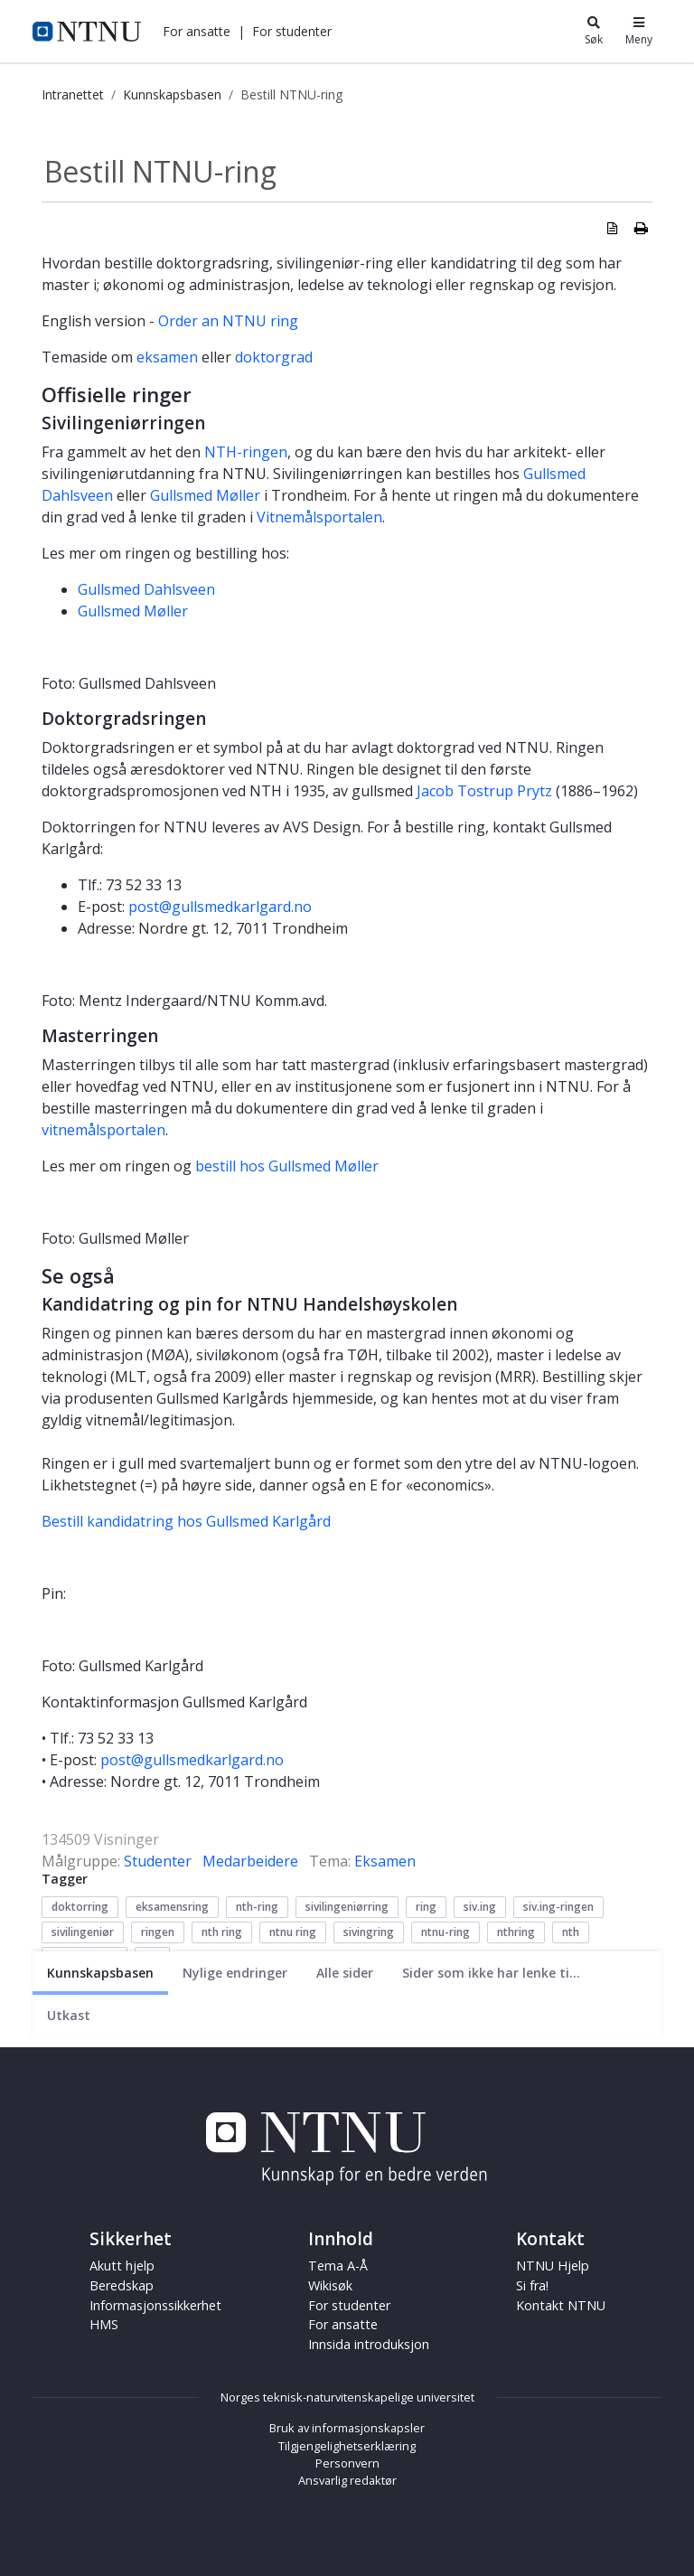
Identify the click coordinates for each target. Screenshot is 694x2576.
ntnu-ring (445, 1932)
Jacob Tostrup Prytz (484, 791)
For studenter (292, 31)
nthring (516, 1932)
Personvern (347, 2463)
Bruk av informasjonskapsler (347, 2428)
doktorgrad (274, 357)
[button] (196, 31)
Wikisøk (330, 2285)
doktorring (80, 1906)
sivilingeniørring (347, 1906)
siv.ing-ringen (558, 1906)
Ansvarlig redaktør (347, 2480)
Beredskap (121, 2285)
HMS (103, 2324)
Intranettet (73, 94)
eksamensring (172, 1906)
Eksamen (385, 1861)
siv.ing (480, 1906)
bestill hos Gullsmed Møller (287, 1166)
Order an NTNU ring (228, 321)
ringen (157, 1932)
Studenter (158, 1861)
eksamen (167, 357)
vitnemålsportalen (103, 1130)
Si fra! (532, 2285)
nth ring (222, 1932)
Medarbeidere (250, 1861)
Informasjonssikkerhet (155, 2305)
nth (570, 1932)
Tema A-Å (338, 2265)
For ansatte (196, 31)
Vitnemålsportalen (319, 517)
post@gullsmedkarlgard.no (220, 907)
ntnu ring (292, 1932)
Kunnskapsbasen (172, 94)
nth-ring (257, 1906)
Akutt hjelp (122, 2265)
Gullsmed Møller (205, 495)
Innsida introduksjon (368, 2344)
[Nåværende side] (100, 1972)
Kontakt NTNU (560, 2305)
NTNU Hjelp (552, 2265)
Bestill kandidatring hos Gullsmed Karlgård (186, 1521)
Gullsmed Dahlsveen (146, 589)
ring (426, 1906)
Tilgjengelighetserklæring (347, 2446)
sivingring (368, 1932)
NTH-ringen (245, 452)
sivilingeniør (83, 1932)
